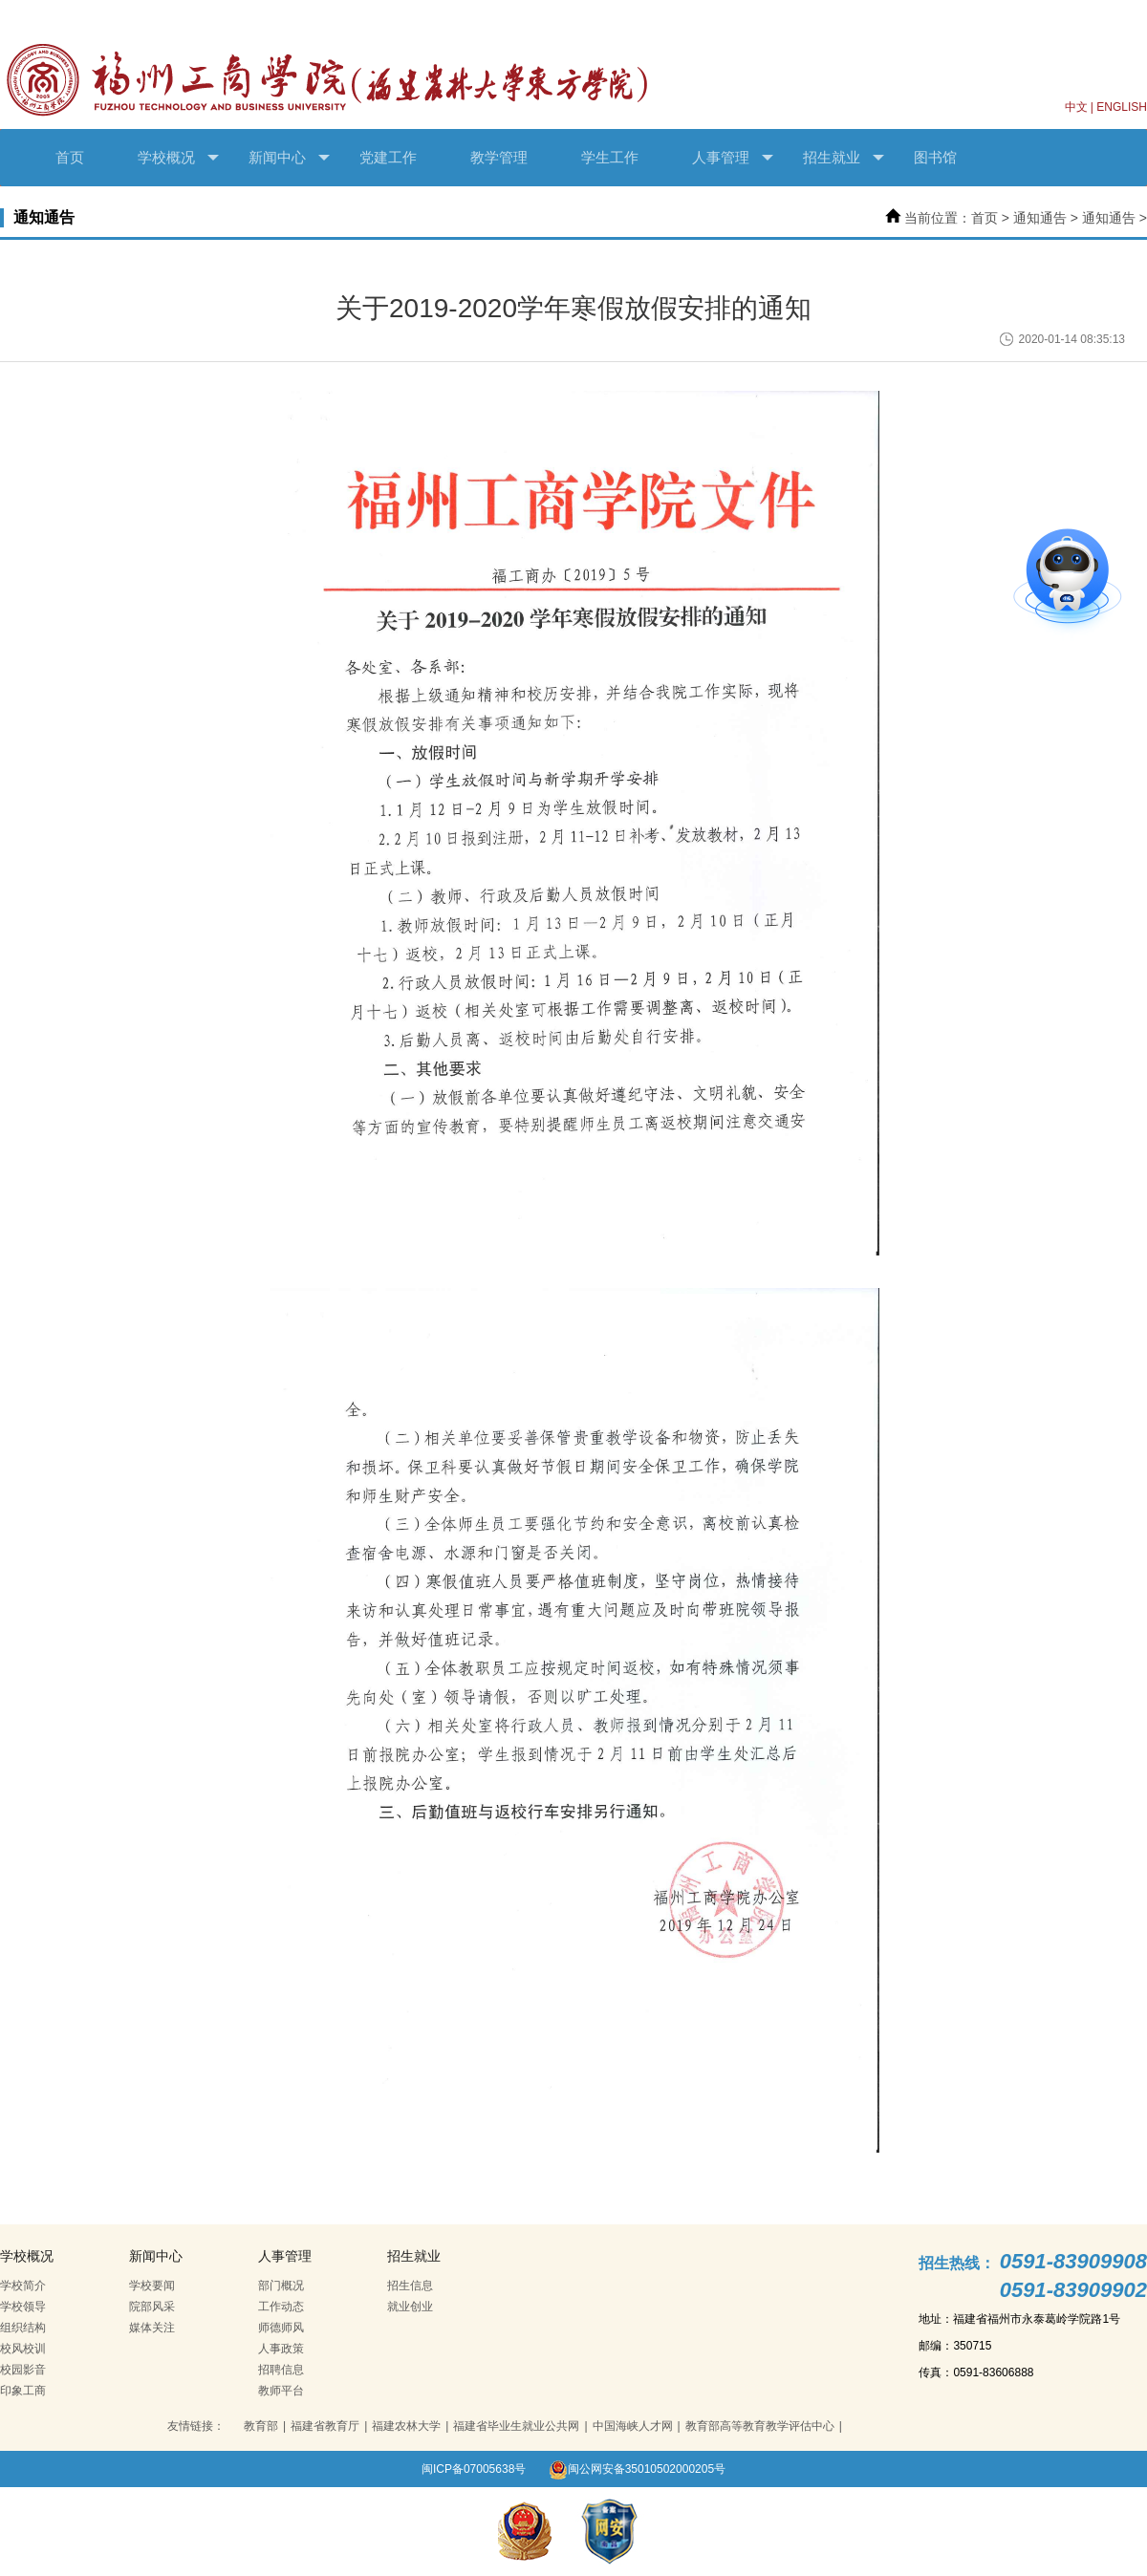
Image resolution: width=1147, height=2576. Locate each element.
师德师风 (281, 2327)
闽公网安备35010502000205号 (637, 2469)
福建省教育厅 (325, 2426)
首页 (69, 157)
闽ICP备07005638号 (474, 2469)
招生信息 (410, 2285)
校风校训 (23, 2348)
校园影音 (23, 2369)
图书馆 (935, 157)
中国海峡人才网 (633, 2426)
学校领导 (23, 2306)
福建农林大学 (406, 2426)
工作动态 (281, 2306)
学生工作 (609, 157)
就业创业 (410, 2306)
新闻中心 (289, 157)
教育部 (261, 2426)
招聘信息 (281, 2369)
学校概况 (178, 157)
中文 (1076, 107)
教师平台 (281, 2390)
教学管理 (499, 157)
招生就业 (843, 157)
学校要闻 (152, 2285)
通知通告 (1040, 217)
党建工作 (388, 157)
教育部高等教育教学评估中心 (759, 2426)
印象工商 (23, 2390)
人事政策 (281, 2348)
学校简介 (23, 2285)
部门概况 (281, 2285)
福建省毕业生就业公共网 (516, 2426)
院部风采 (152, 2306)
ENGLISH (1121, 107)
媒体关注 (152, 2327)
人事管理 (732, 157)
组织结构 (23, 2327)
